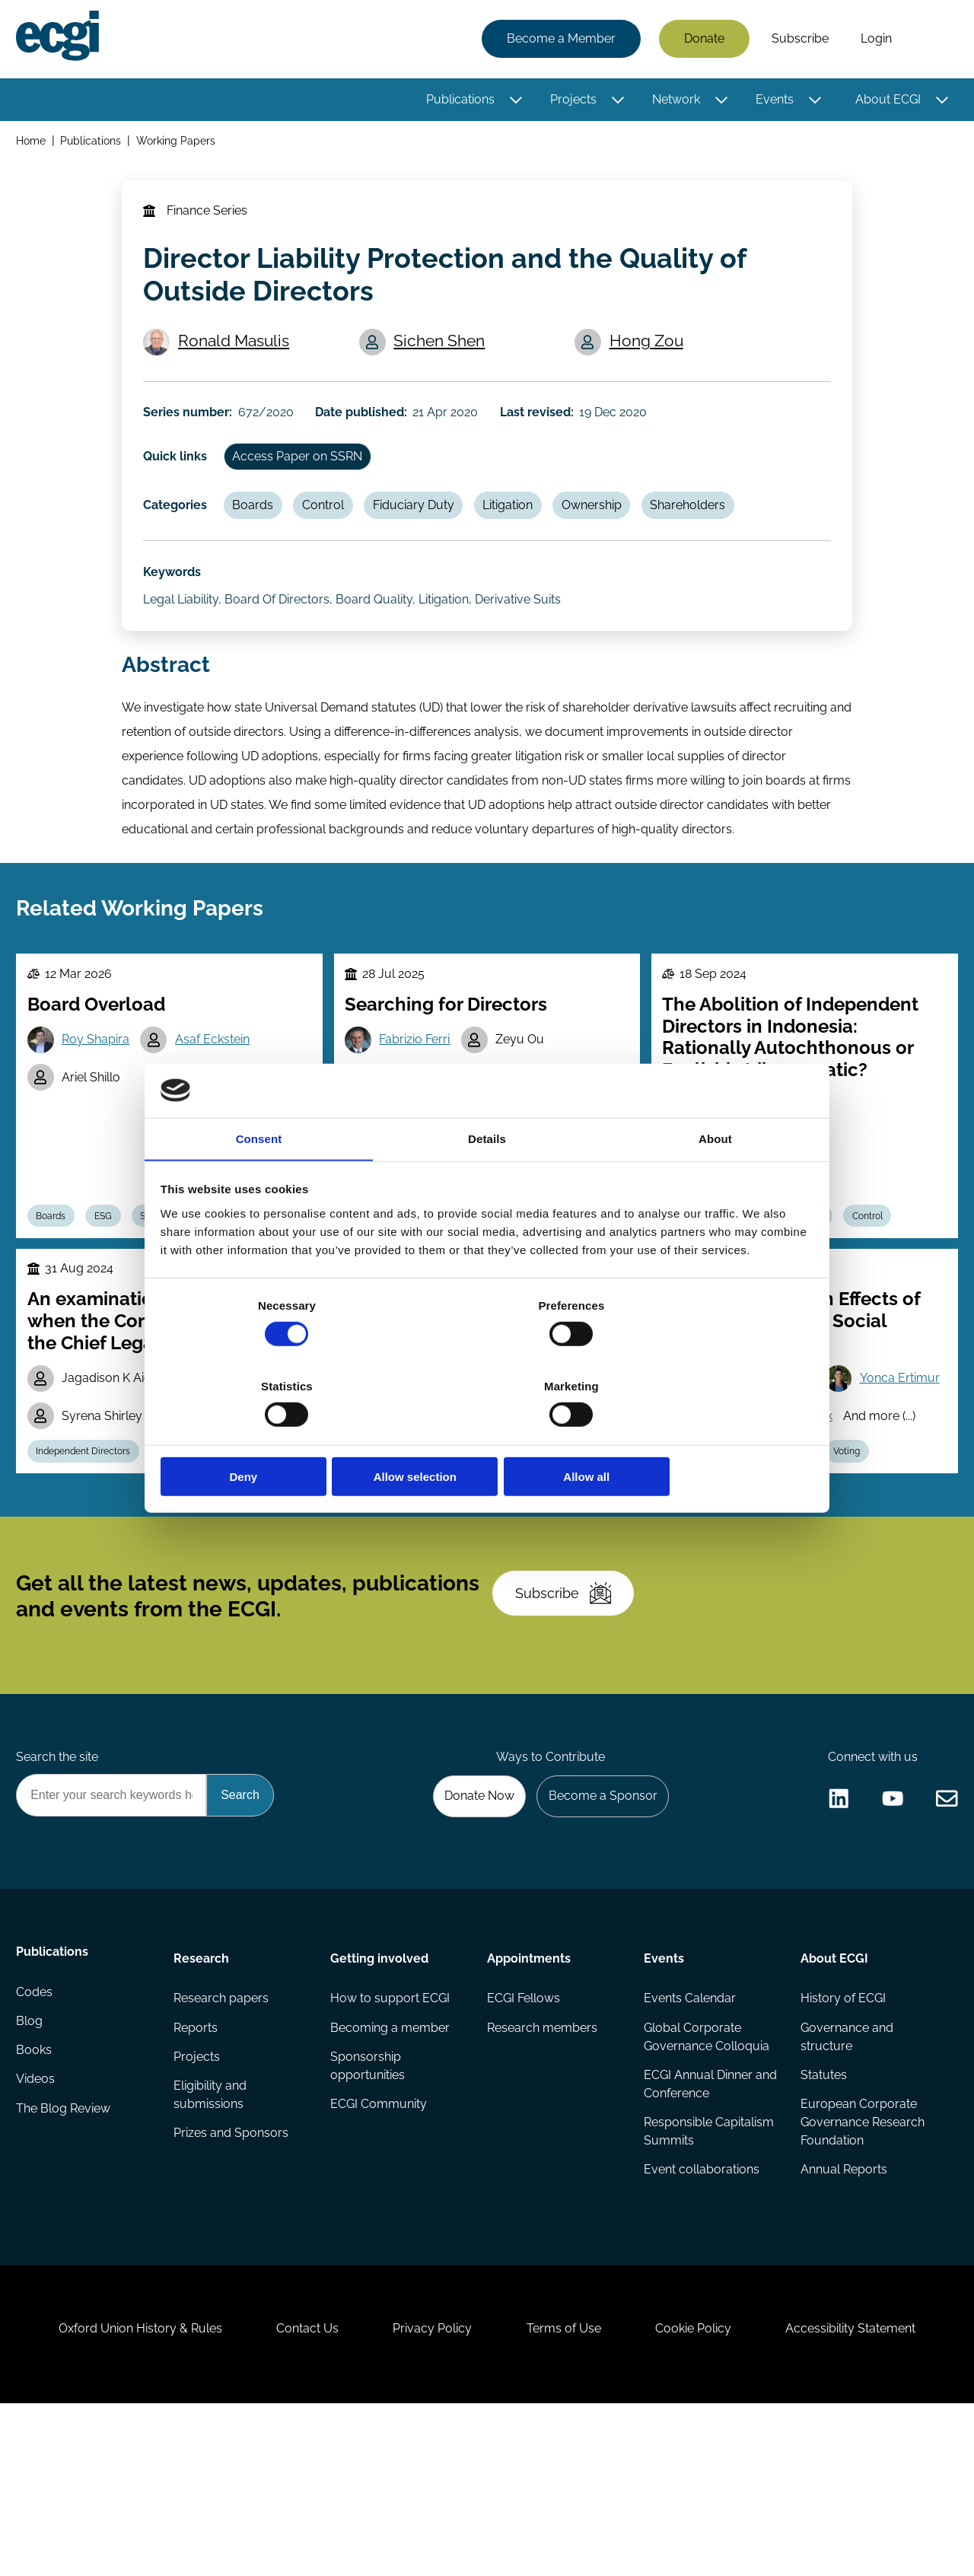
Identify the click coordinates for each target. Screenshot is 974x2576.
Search (931, 40)
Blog (31, 2171)
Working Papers (178, 143)
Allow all (706, 1436)
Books (36, 2201)
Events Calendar (689, 2140)
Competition (444, 1558)
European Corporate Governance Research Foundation (862, 2268)
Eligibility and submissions (210, 2240)
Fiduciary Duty (425, 531)
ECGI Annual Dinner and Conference (697, 2228)
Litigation (523, 531)
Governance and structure (846, 2180)
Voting (859, 1558)
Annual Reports (843, 2317)
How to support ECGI (390, 2140)
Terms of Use (567, 2493)
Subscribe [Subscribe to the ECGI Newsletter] (568, 1717)
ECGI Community (379, 2250)
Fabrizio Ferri (418, 1093)
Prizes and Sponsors (231, 2280)
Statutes (823, 2219)
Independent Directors (87, 1558)
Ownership (611, 531)
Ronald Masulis (237, 355)
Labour (799, 1558)
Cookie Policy (703, 2493)
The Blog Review (65, 2262)
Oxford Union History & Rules (123, 2493)
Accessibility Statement (867, 2493)
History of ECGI (842, 2140)
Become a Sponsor (598, 1932)
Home (33, 143)
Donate (702, 40)
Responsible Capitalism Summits (708, 2277)
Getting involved (380, 2097)
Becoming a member (390, 2171)
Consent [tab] (259, 1181)
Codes (36, 2140)
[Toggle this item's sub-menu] (514, 101)
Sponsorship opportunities (368, 2210)
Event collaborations (701, 2317)
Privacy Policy (429, 2493)
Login (874, 40)
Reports (196, 2171)
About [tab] (715, 1181)
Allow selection (486, 1436)
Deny (268, 1436)
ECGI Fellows (523, 2140)
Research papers (221, 2140)
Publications (458, 101)
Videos (37, 2231)
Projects (571, 101)
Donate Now (471, 1932)
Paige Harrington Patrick (767, 1521)
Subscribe (797, 40)
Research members (542, 2171)
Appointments (529, 2097)
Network (674, 101)
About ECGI (885, 101)
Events (772, 101)
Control (332, 531)
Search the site (59, 1890)
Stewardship (270, 1558)
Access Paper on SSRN (303, 480)
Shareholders (710, 531)
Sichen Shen (443, 355)
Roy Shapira (100, 1093)
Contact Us (297, 2493)
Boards (258, 531)
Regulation (189, 1558)
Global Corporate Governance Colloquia (706, 2180)
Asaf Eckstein (219, 1093)
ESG (110, 1274)
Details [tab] (487, 1181)
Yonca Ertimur (739, 1482)
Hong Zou (649, 355)
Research (202, 2097)
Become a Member (559, 40)
